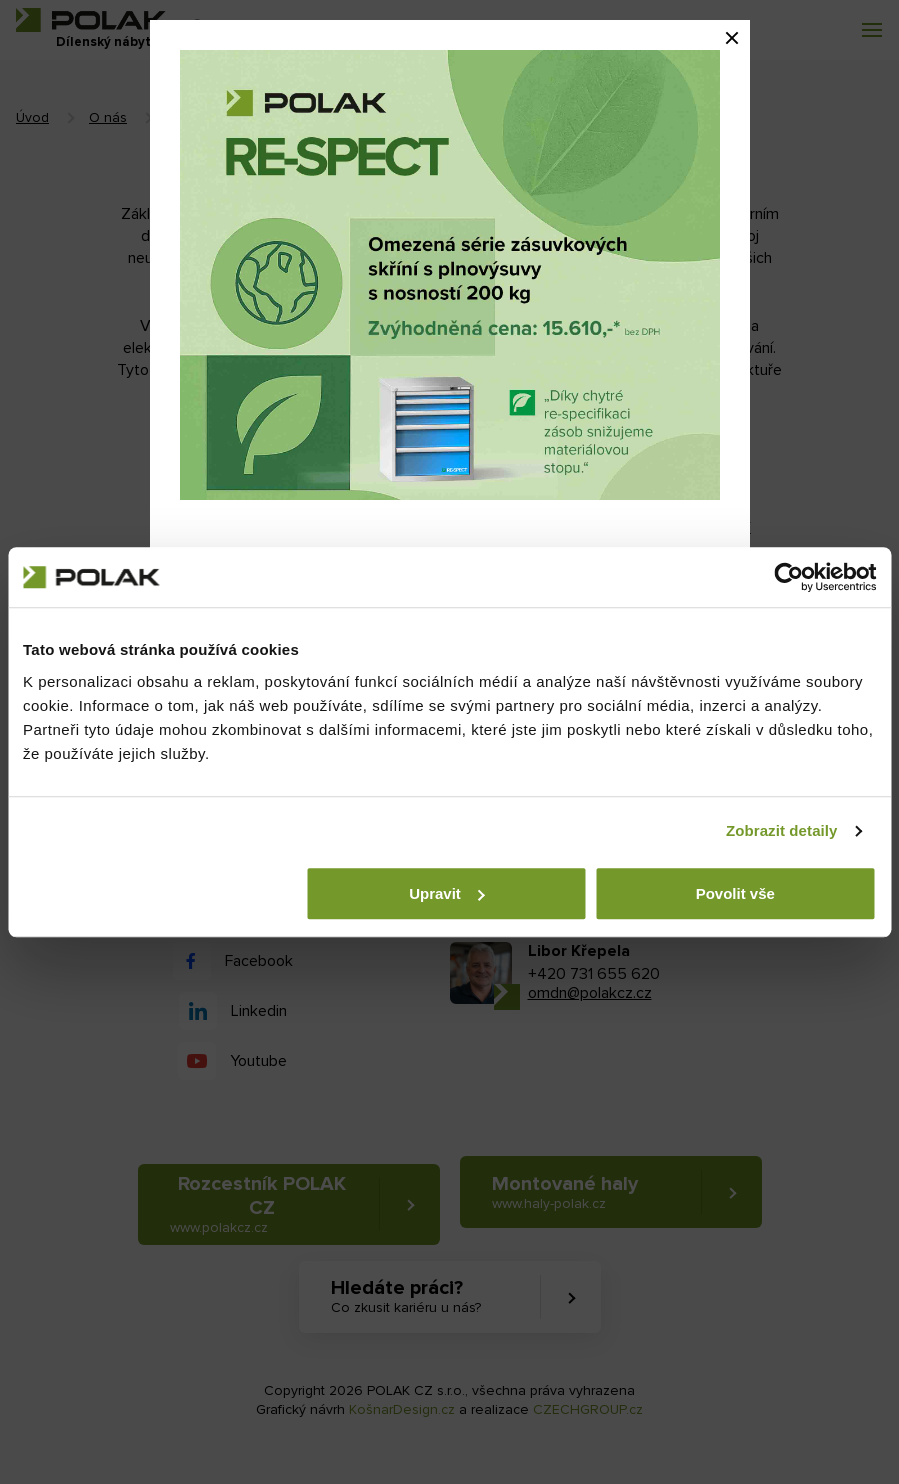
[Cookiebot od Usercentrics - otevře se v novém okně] (788, 577)
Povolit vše (735, 893)
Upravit (447, 893)
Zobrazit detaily (782, 830)
